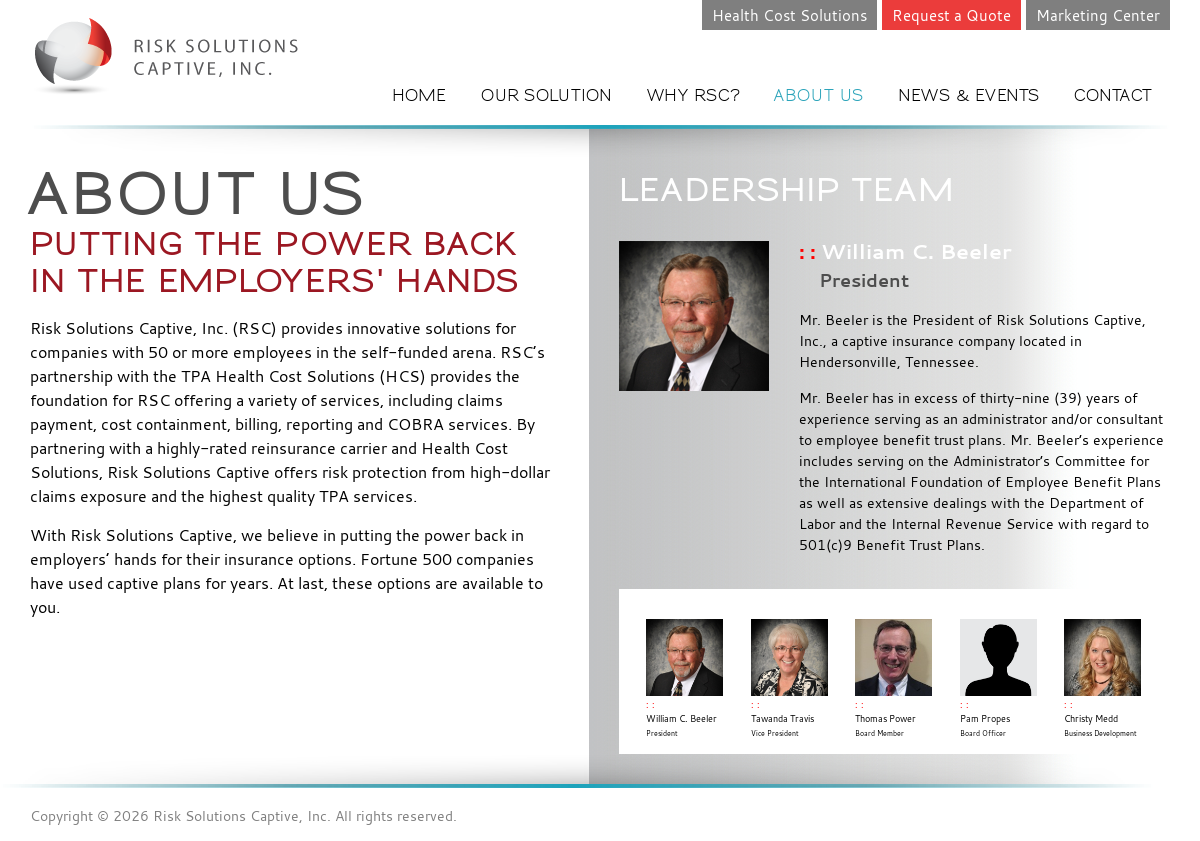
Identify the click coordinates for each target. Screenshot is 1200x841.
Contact (1113, 97)
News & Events (969, 97)
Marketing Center (1098, 15)
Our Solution (547, 97)
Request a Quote (951, 15)
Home (419, 97)
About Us (819, 97)
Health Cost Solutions (789, 15)
